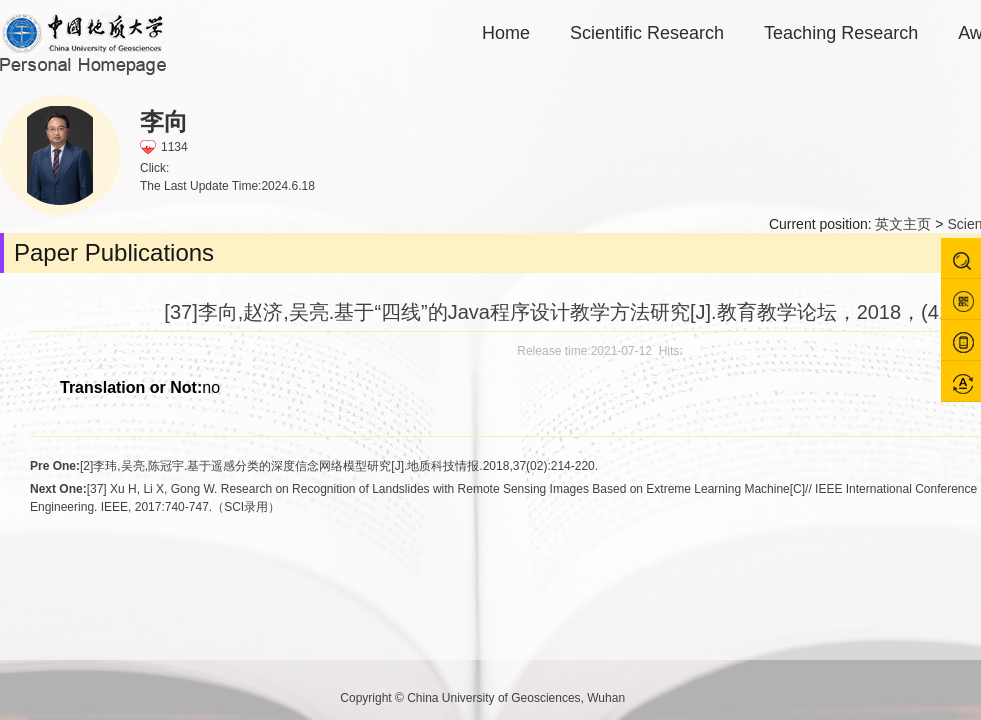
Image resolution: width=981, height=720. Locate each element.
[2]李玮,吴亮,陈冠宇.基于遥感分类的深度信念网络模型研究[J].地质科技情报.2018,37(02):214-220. (314, 466)
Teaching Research (841, 33)
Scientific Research (647, 33)
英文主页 (903, 224)
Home (506, 33)
